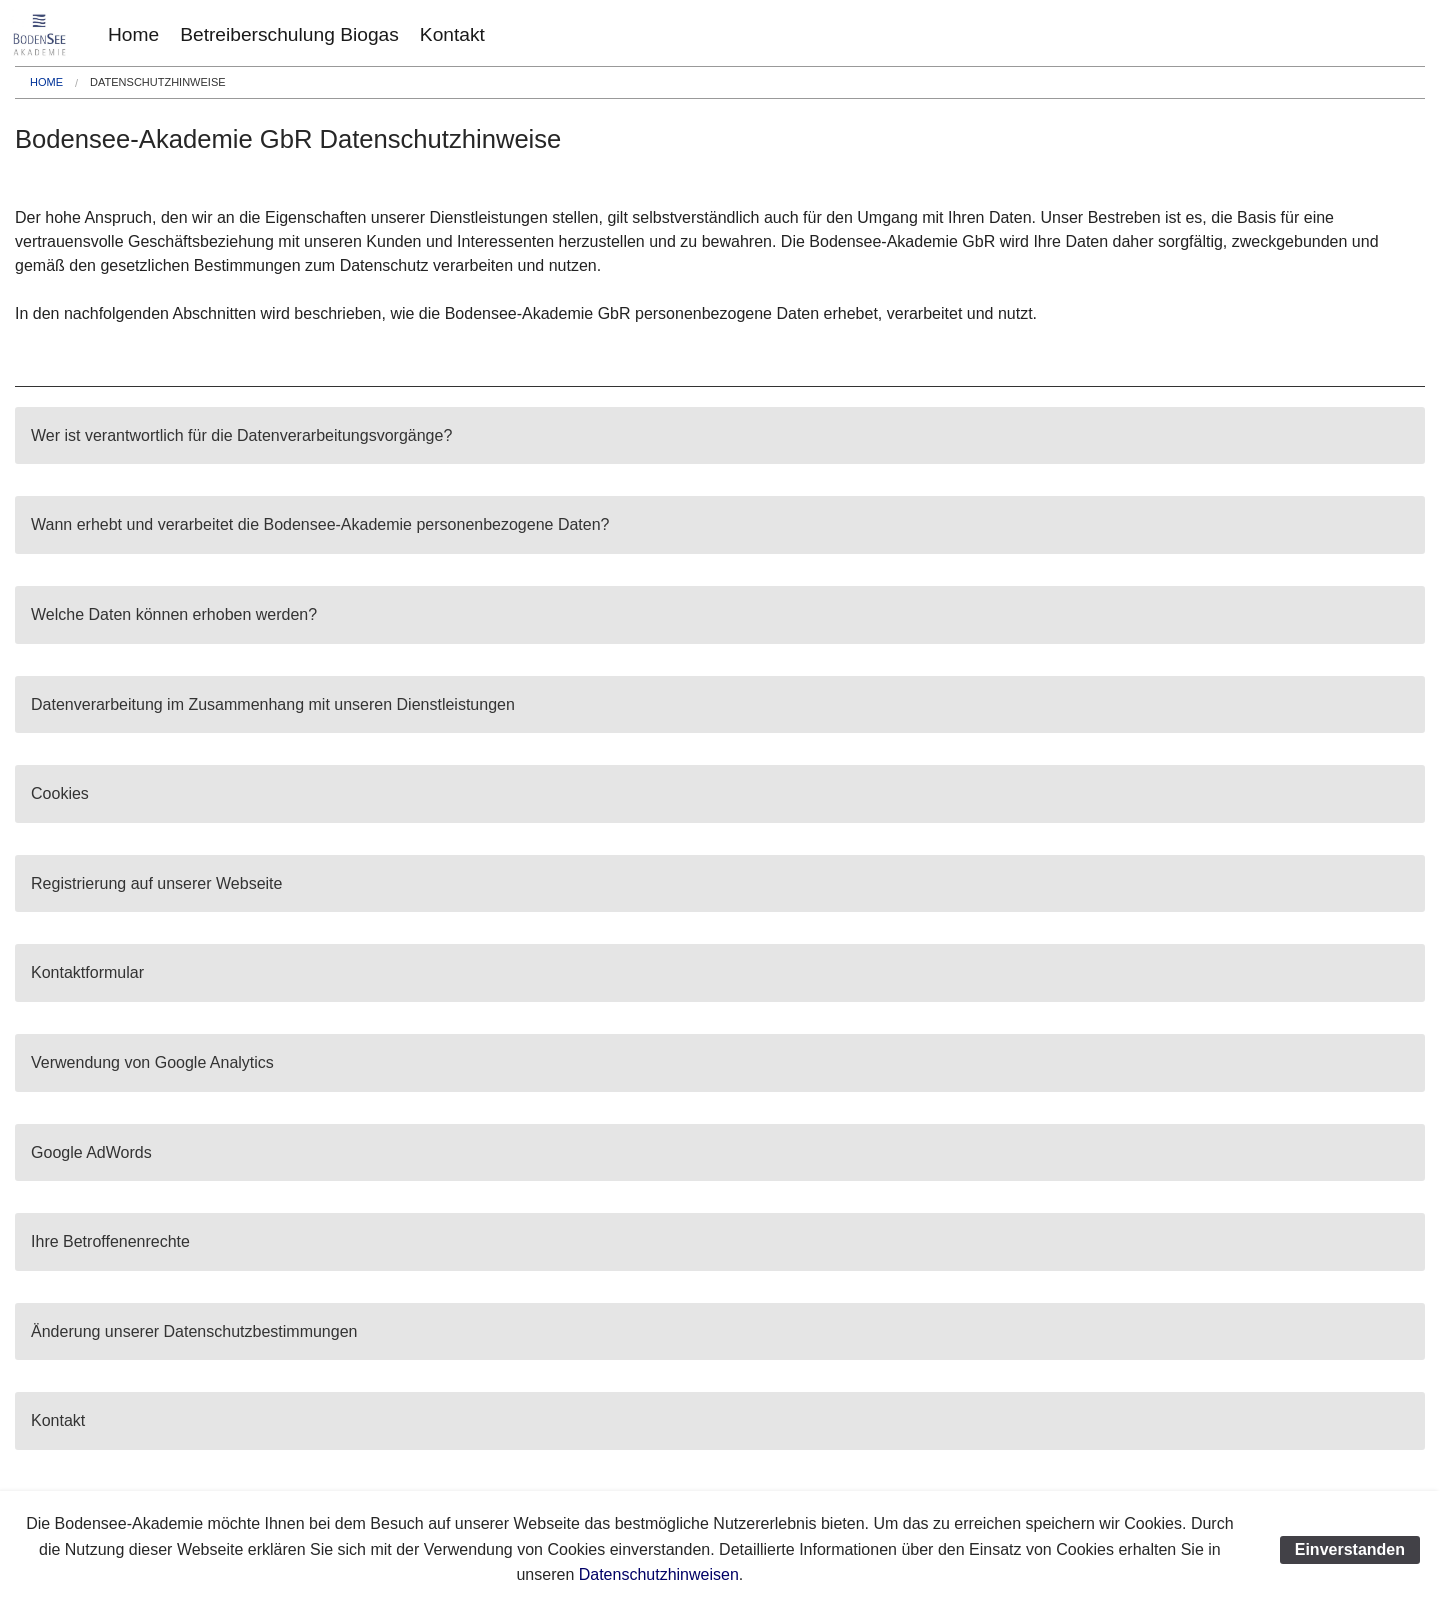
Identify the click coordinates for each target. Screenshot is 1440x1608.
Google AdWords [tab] (91, 1152)
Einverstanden (1350, 1549)
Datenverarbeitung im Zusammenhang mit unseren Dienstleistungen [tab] (273, 704)
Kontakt (452, 34)
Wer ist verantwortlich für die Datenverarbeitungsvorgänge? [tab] (241, 435)
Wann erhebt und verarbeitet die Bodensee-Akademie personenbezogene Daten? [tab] (320, 524)
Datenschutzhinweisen (659, 1574)
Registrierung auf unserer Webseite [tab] (156, 883)
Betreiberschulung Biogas (289, 34)
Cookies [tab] (60, 793)
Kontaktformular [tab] (87, 972)
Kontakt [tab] (58, 1420)
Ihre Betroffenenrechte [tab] (110, 1241)
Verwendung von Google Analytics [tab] (152, 1062)
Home (133, 34)
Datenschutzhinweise (157, 82)
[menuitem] (133, 34)
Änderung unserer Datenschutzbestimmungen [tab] (194, 1331)
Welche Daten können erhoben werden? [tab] (174, 614)
